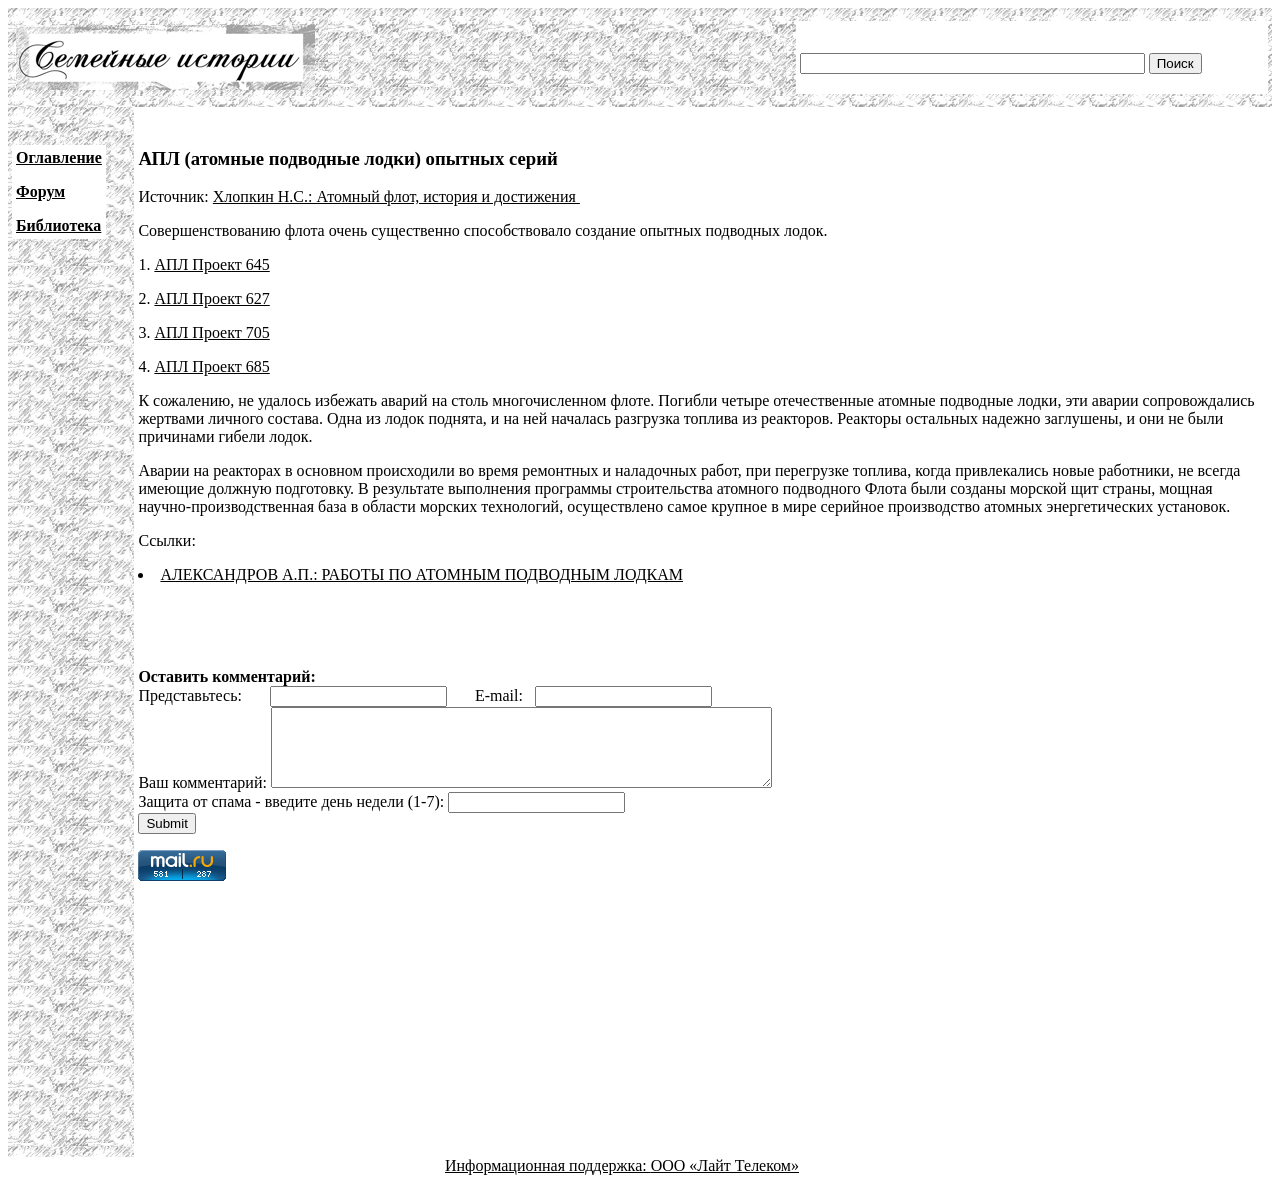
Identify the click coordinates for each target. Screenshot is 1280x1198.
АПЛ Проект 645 (211, 264)
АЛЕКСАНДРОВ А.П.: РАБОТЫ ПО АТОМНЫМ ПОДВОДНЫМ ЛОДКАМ (421, 574)
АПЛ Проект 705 (211, 332)
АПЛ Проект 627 (211, 298)
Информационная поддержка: (548, 1180)
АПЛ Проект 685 (211, 366)
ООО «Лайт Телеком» (725, 1180)
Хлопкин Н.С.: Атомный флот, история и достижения (396, 196)
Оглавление (59, 157)
